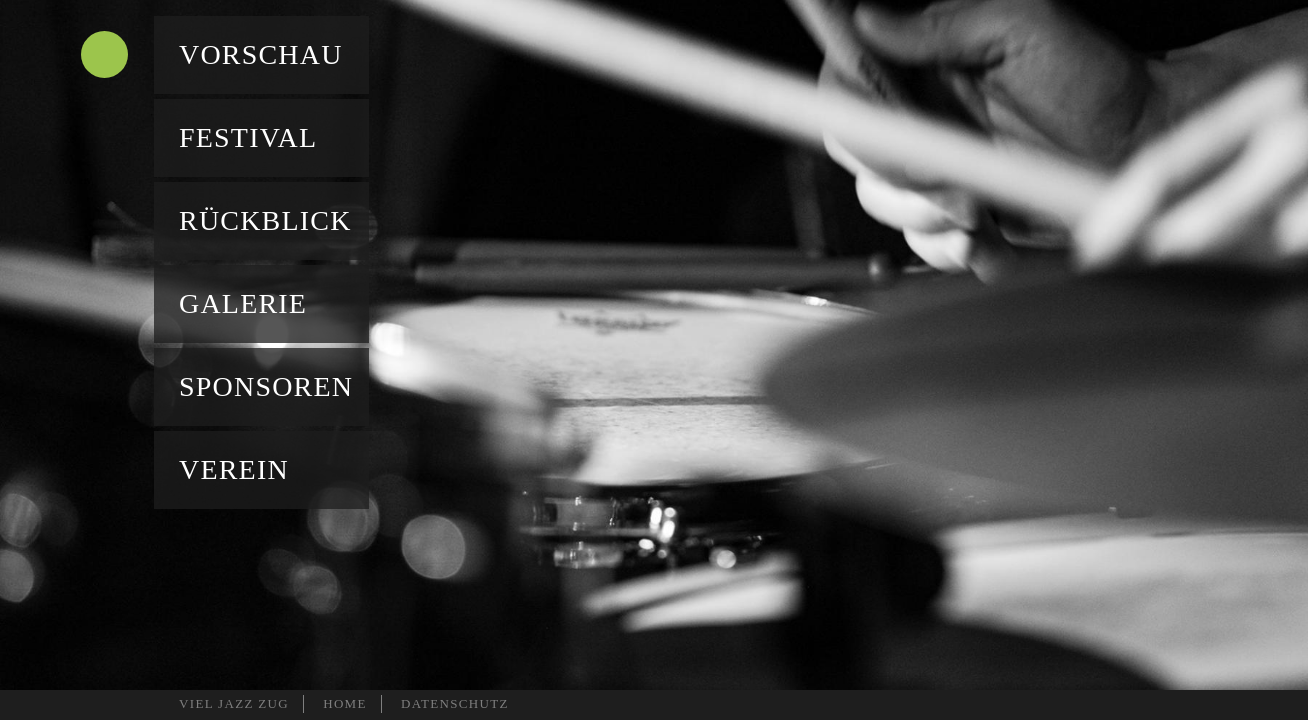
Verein (234, 469)
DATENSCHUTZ (455, 703)
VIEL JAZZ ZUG (234, 703)
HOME (345, 703)
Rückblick (265, 220)
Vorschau (261, 54)
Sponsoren (266, 386)
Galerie (243, 303)
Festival (248, 137)
